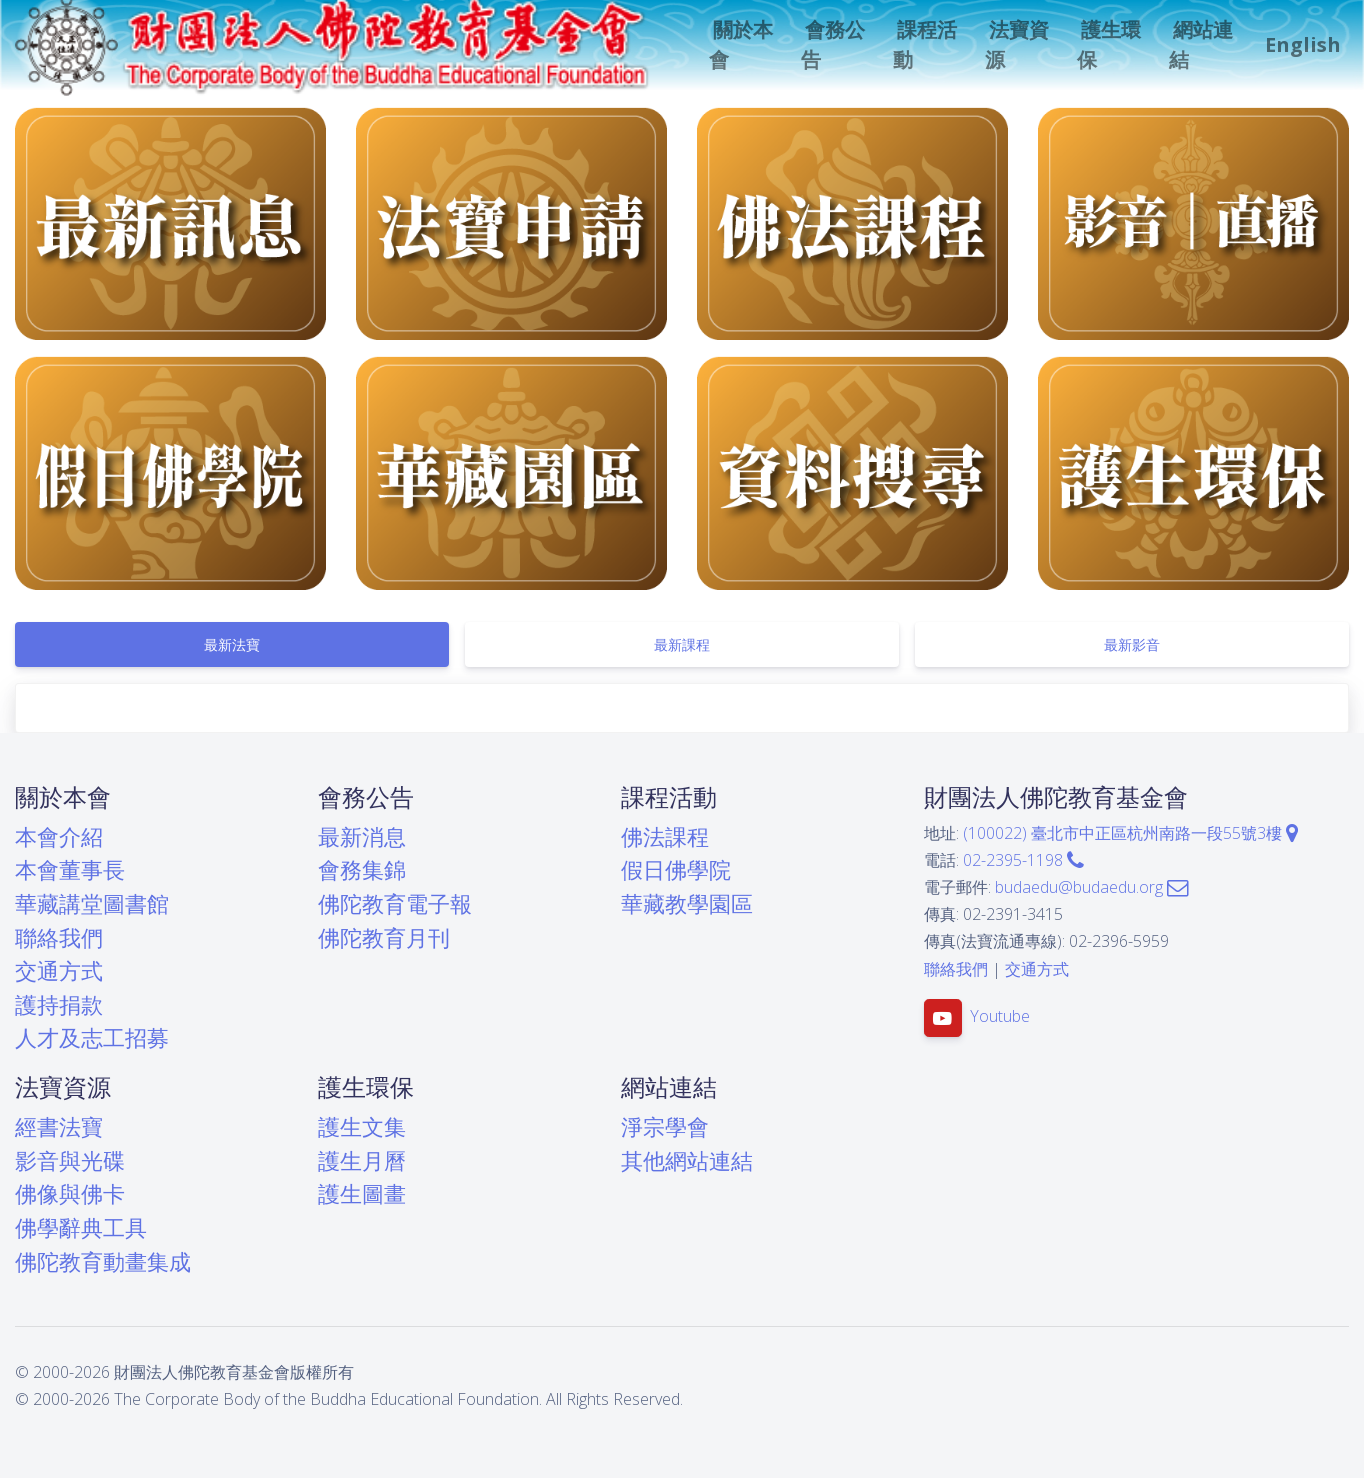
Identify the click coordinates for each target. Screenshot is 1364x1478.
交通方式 (59, 970)
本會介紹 (59, 836)
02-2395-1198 (1023, 860)
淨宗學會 (665, 1126)
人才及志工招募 (92, 1037)
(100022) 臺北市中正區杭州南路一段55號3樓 (1130, 833)
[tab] (232, 644)
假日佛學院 (676, 869)
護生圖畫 (362, 1193)
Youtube (1000, 1016)
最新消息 (362, 836)
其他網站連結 (687, 1160)
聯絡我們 (59, 937)
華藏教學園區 (687, 903)
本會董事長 (70, 869)
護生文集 (362, 1126)
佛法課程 (665, 836)
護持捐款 (59, 1004)
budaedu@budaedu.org (1091, 887)
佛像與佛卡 (70, 1193)
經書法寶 (59, 1126)
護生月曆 (362, 1160)
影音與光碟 (70, 1160)
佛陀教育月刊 (384, 937)
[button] (743, 45)
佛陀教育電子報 (395, 903)
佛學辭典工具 (81, 1227)
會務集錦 (362, 869)
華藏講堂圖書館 (92, 903)
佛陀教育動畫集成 (103, 1261)
